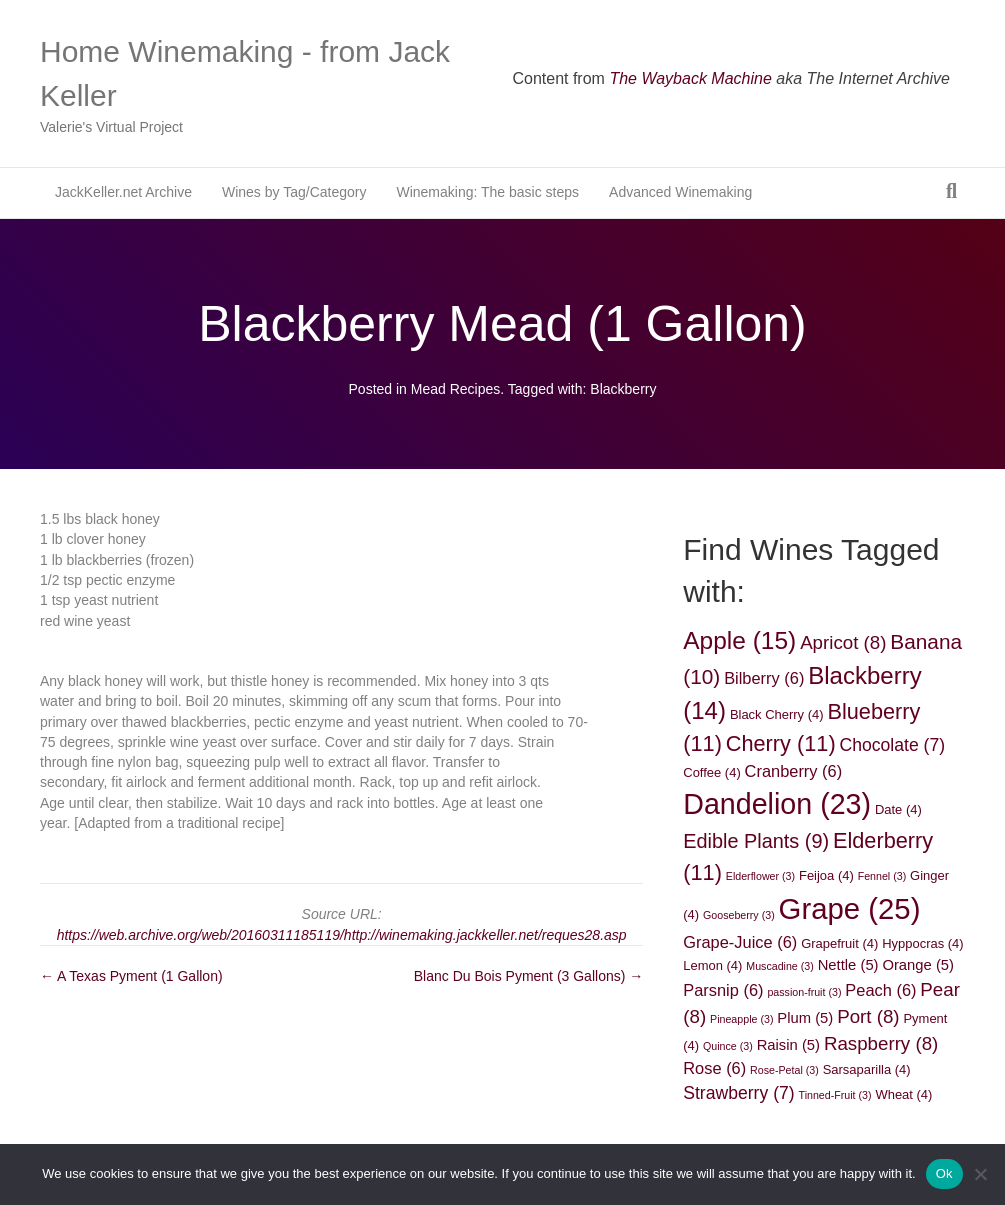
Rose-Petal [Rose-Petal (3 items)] (784, 1070)
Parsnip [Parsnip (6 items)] (723, 990)
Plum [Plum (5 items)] (805, 1018)
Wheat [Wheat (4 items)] (903, 1094)
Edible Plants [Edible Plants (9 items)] (756, 841)
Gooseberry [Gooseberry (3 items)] (739, 915)
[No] (980, 1174)
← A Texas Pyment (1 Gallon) (131, 976)
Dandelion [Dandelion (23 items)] (777, 804)
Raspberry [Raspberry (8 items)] (881, 1043)
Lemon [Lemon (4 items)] (712, 965)
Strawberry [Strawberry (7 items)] (738, 1093)
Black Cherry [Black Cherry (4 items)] (777, 714)
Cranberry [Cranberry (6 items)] (794, 771)
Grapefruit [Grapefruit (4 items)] (839, 943)
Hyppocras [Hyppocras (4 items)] (922, 943)
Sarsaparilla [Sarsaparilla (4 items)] (867, 1069)
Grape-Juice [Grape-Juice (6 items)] (740, 942)
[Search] (951, 191)
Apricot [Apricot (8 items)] (843, 642)
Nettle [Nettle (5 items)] (848, 965)
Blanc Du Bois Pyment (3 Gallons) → (529, 976)
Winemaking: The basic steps (487, 192)
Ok (944, 1173)
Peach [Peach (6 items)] (880, 990)
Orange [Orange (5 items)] (918, 965)
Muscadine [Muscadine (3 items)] (780, 966)
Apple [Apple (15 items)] (739, 640)
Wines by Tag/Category (294, 192)
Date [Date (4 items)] (898, 809)
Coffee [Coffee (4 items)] (711, 772)
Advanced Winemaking (680, 192)
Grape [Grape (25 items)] (850, 908)
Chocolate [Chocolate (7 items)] (893, 745)
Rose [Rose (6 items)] (714, 1068)
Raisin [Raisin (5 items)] (788, 1045)
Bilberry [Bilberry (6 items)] (764, 678)
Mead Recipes (456, 389)
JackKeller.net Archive (123, 192)
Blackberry (623, 389)
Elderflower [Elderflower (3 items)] (760, 876)
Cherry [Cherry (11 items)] (781, 743)
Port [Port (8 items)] (868, 1016)
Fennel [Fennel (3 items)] (882, 876)
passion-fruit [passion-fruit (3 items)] (804, 992)
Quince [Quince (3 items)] (728, 1046)
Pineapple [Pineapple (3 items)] (741, 1019)
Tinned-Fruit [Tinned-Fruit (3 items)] (835, 1095)
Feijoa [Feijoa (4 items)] (826, 875)
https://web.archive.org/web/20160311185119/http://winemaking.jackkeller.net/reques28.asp (342, 935)
